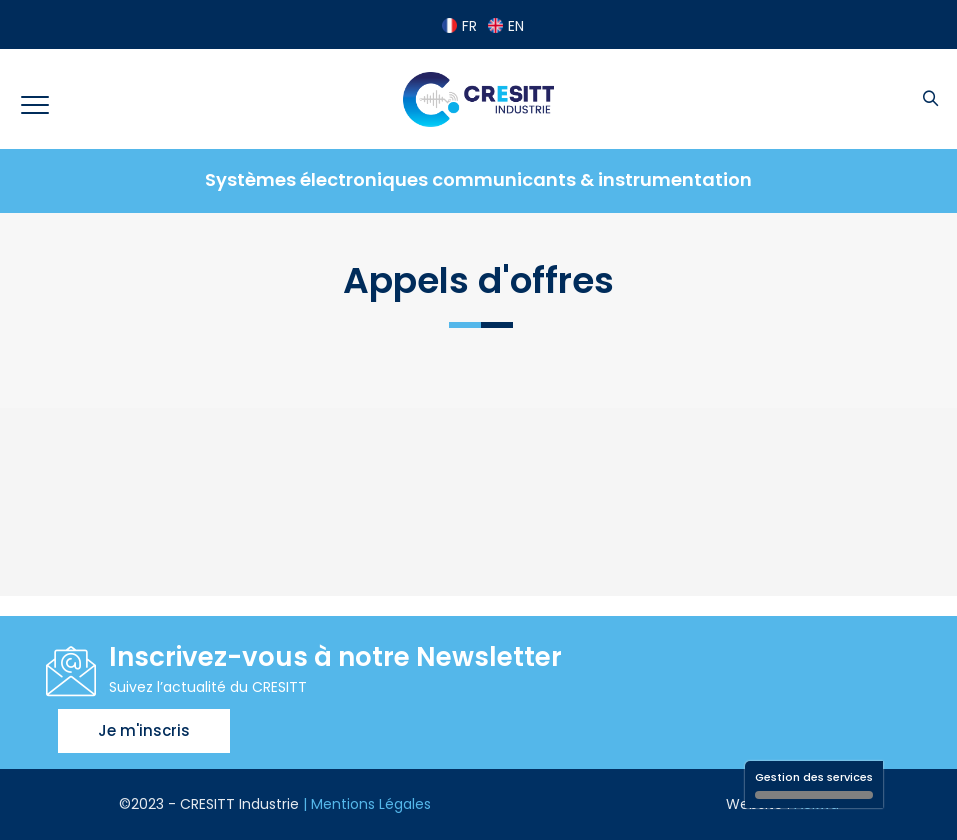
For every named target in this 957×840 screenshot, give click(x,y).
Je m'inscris (144, 730)
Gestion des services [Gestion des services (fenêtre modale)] (814, 784)
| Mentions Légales (367, 804)
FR (459, 26)
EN (506, 26)
